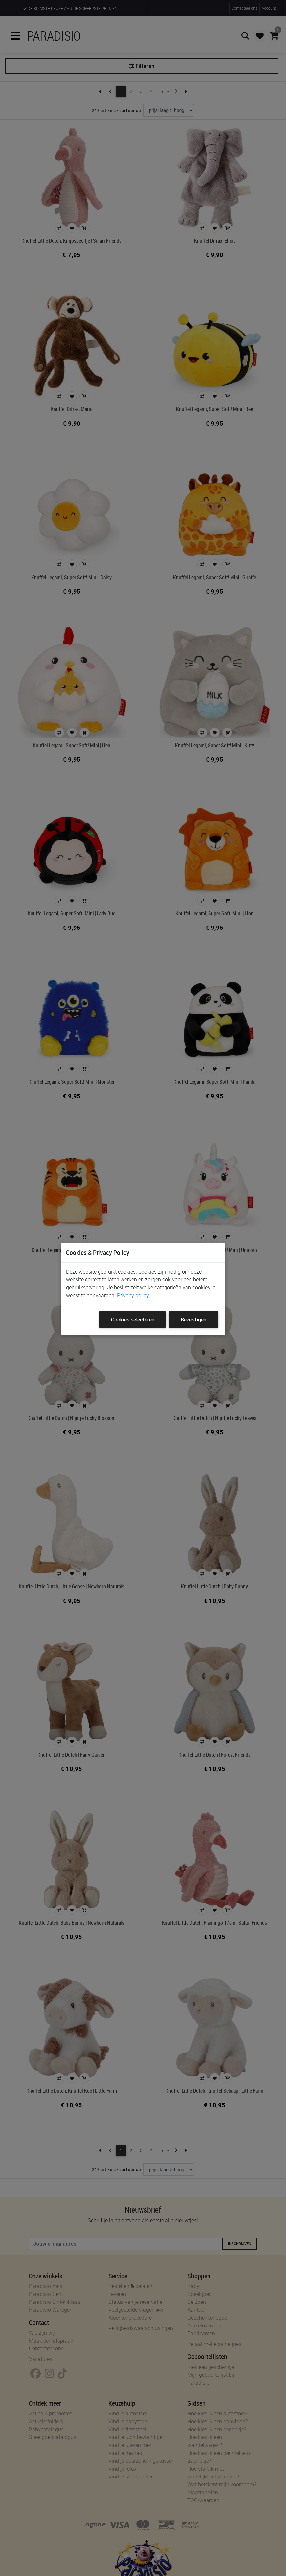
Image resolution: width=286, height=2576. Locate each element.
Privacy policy (133, 1295)
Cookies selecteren (132, 1319)
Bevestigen (193, 1319)
